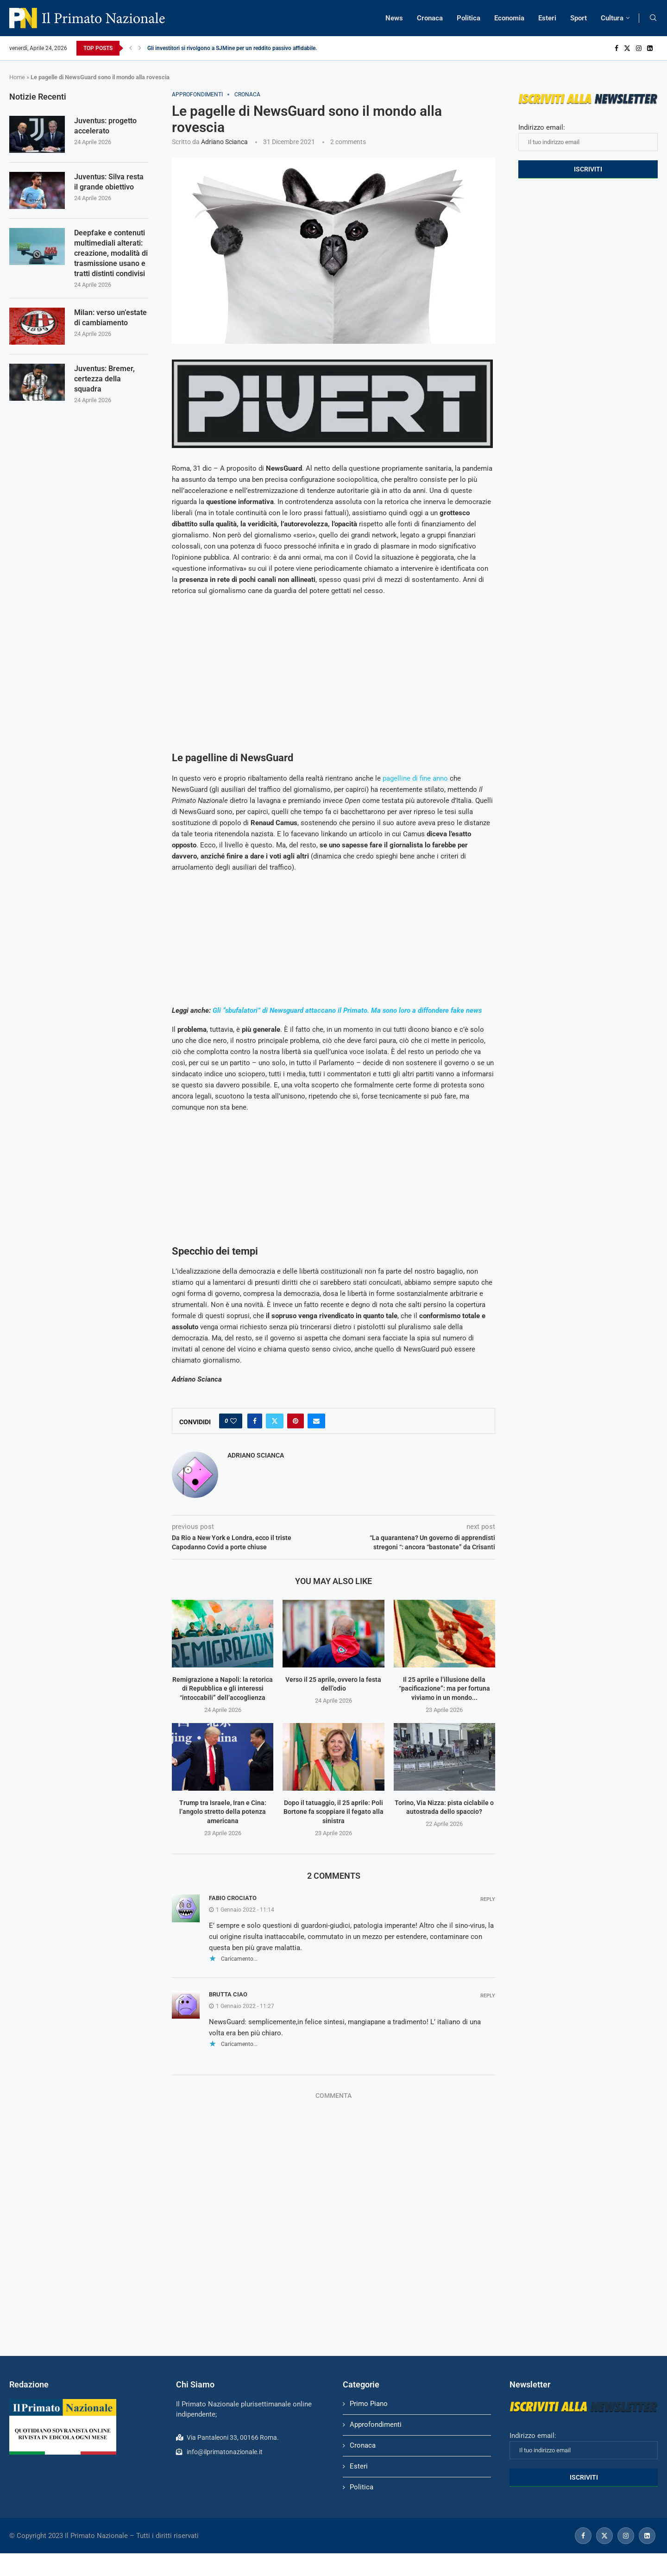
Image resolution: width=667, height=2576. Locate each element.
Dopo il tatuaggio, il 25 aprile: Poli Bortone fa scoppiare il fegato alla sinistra (333, 1812)
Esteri (547, 18)
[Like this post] (233, 1421)
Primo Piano (369, 2403)
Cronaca (430, 18)
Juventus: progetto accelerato (105, 125)
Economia (509, 18)
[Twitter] (627, 48)
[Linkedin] (650, 48)
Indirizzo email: (588, 137)
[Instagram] (639, 48)
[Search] (653, 18)
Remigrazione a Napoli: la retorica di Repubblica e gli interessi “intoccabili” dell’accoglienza (222, 1688)
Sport (578, 18)
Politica (468, 18)
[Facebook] (616, 48)
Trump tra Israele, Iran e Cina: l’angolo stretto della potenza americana (222, 1812)
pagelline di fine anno (415, 778)
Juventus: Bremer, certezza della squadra (104, 380)
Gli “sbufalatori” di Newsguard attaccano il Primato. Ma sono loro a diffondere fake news (347, 1010)
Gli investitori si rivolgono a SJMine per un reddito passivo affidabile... (233, 48)
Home (17, 77)
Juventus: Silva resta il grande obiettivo (109, 181)
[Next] (140, 48)
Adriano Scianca (224, 141)
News (394, 18)
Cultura (612, 18)
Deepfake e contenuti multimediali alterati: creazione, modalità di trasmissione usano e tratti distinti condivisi (111, 253)
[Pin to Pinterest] (295, 1421)
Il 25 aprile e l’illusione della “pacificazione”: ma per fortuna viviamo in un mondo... (444, 1688)
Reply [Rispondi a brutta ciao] (487, 1995)
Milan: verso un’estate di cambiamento (110, 318)
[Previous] (130, 48)
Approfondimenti (376, 2424)
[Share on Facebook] (254, 1421)
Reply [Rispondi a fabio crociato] (487, 1899)
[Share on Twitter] (274, 1421)
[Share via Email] (316, 1421)
